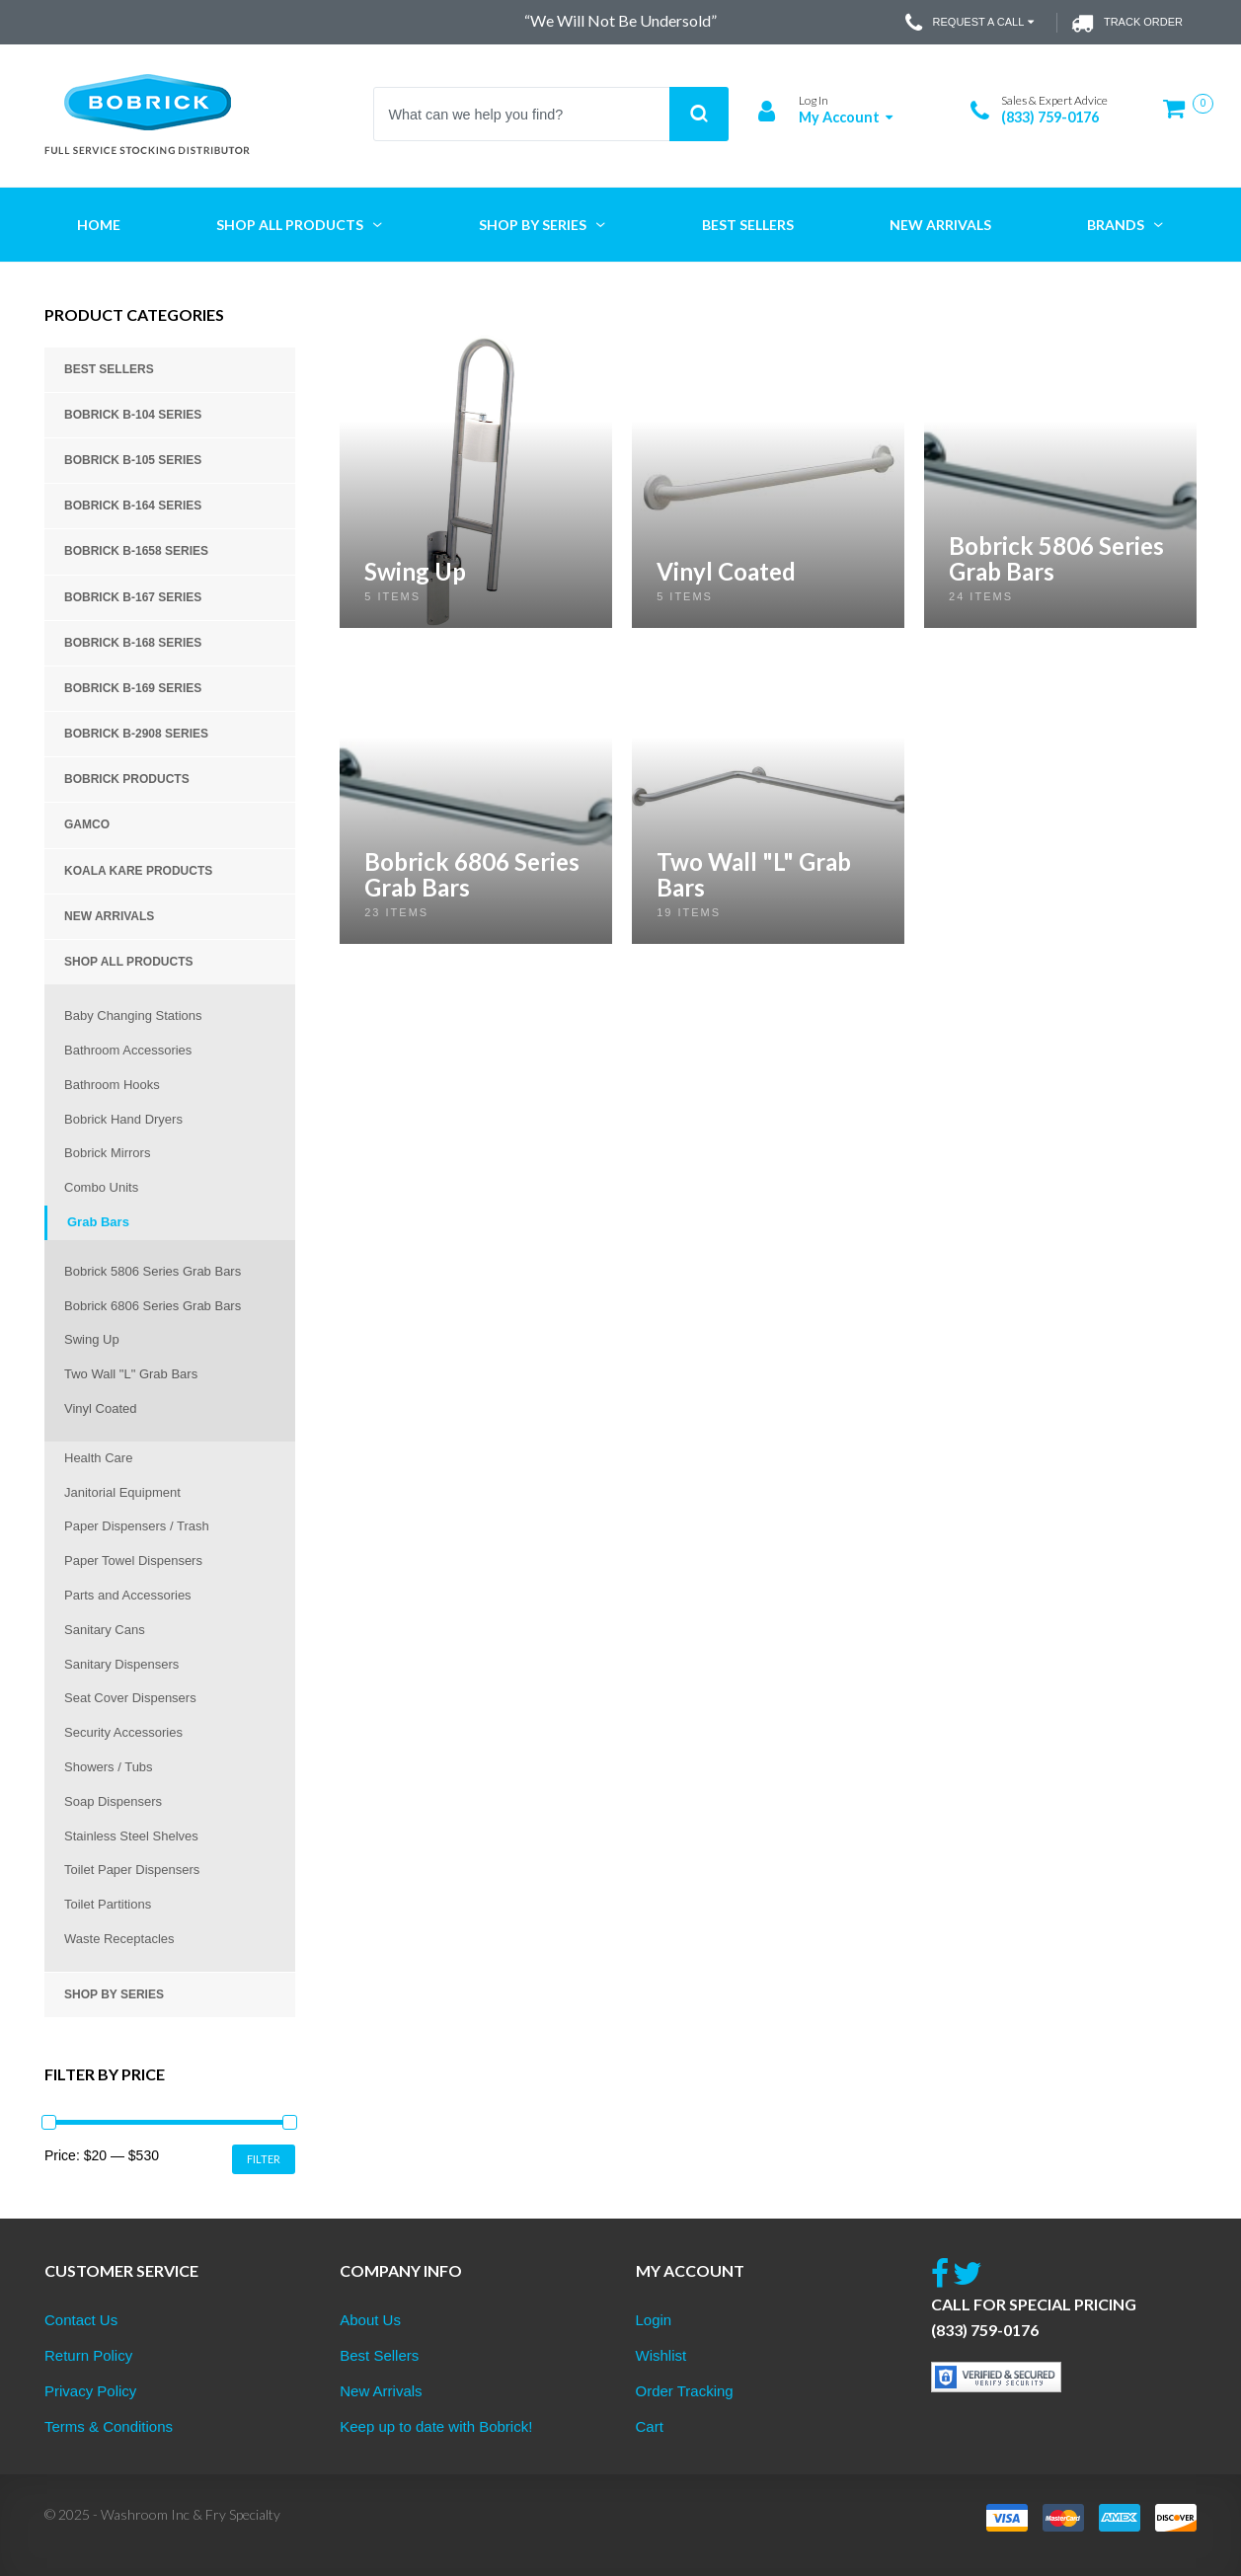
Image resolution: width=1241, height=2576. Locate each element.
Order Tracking (685, 2390)
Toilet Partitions (107, 1904)
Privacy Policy (90, 2390)
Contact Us (80, 2319)
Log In (813, 100)
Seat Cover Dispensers (130, 1697)
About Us (370, 2319)
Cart (649, 2426)
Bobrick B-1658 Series (136, 551)
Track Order (1127, 23)
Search (699, 114)
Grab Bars (98, 1221)
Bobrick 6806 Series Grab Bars (152, 1305)
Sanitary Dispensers (121, 1664)
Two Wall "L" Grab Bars (130, 1373)
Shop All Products (128, 962)
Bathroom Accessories (128, 1050)
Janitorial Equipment (122, 1492)
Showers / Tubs (108, 1766)
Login (654, 2319)
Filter (263, 2158)
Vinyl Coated (100, 1408)
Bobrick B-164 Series (132, 505)
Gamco (87, 824)
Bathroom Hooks (112, 1084)
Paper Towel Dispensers (133, 1560)
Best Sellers (109, 369)
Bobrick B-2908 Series (136, 734)
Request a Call (972, 23)
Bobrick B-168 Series (132, 643)
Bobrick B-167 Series (132, 597)
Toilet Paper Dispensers (131, 1869)
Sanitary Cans (104, 1629)
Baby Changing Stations (132, 1015)
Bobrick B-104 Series (132, 415)
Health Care (98, 1457)
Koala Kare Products (138, 871)
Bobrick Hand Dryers (123, 1119)
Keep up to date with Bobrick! (436, 2426)
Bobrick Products (127, 779)
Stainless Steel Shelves (131, 1836)
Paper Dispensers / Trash (136, 1526)
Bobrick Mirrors (107, 1152)
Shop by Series (114, 1994)
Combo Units (101, 1187)
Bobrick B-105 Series (132, 460)
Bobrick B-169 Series (132, 688)
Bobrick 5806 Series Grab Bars (152, 1271)
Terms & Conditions (108, 2426)
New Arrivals (109, 916)
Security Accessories (123, 1732)
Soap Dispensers (113, 1801)
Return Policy (88, 2355)
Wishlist (661, 2355)
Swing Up (91, 1339)
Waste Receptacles (119, 1938)
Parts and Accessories (128, 1595)
